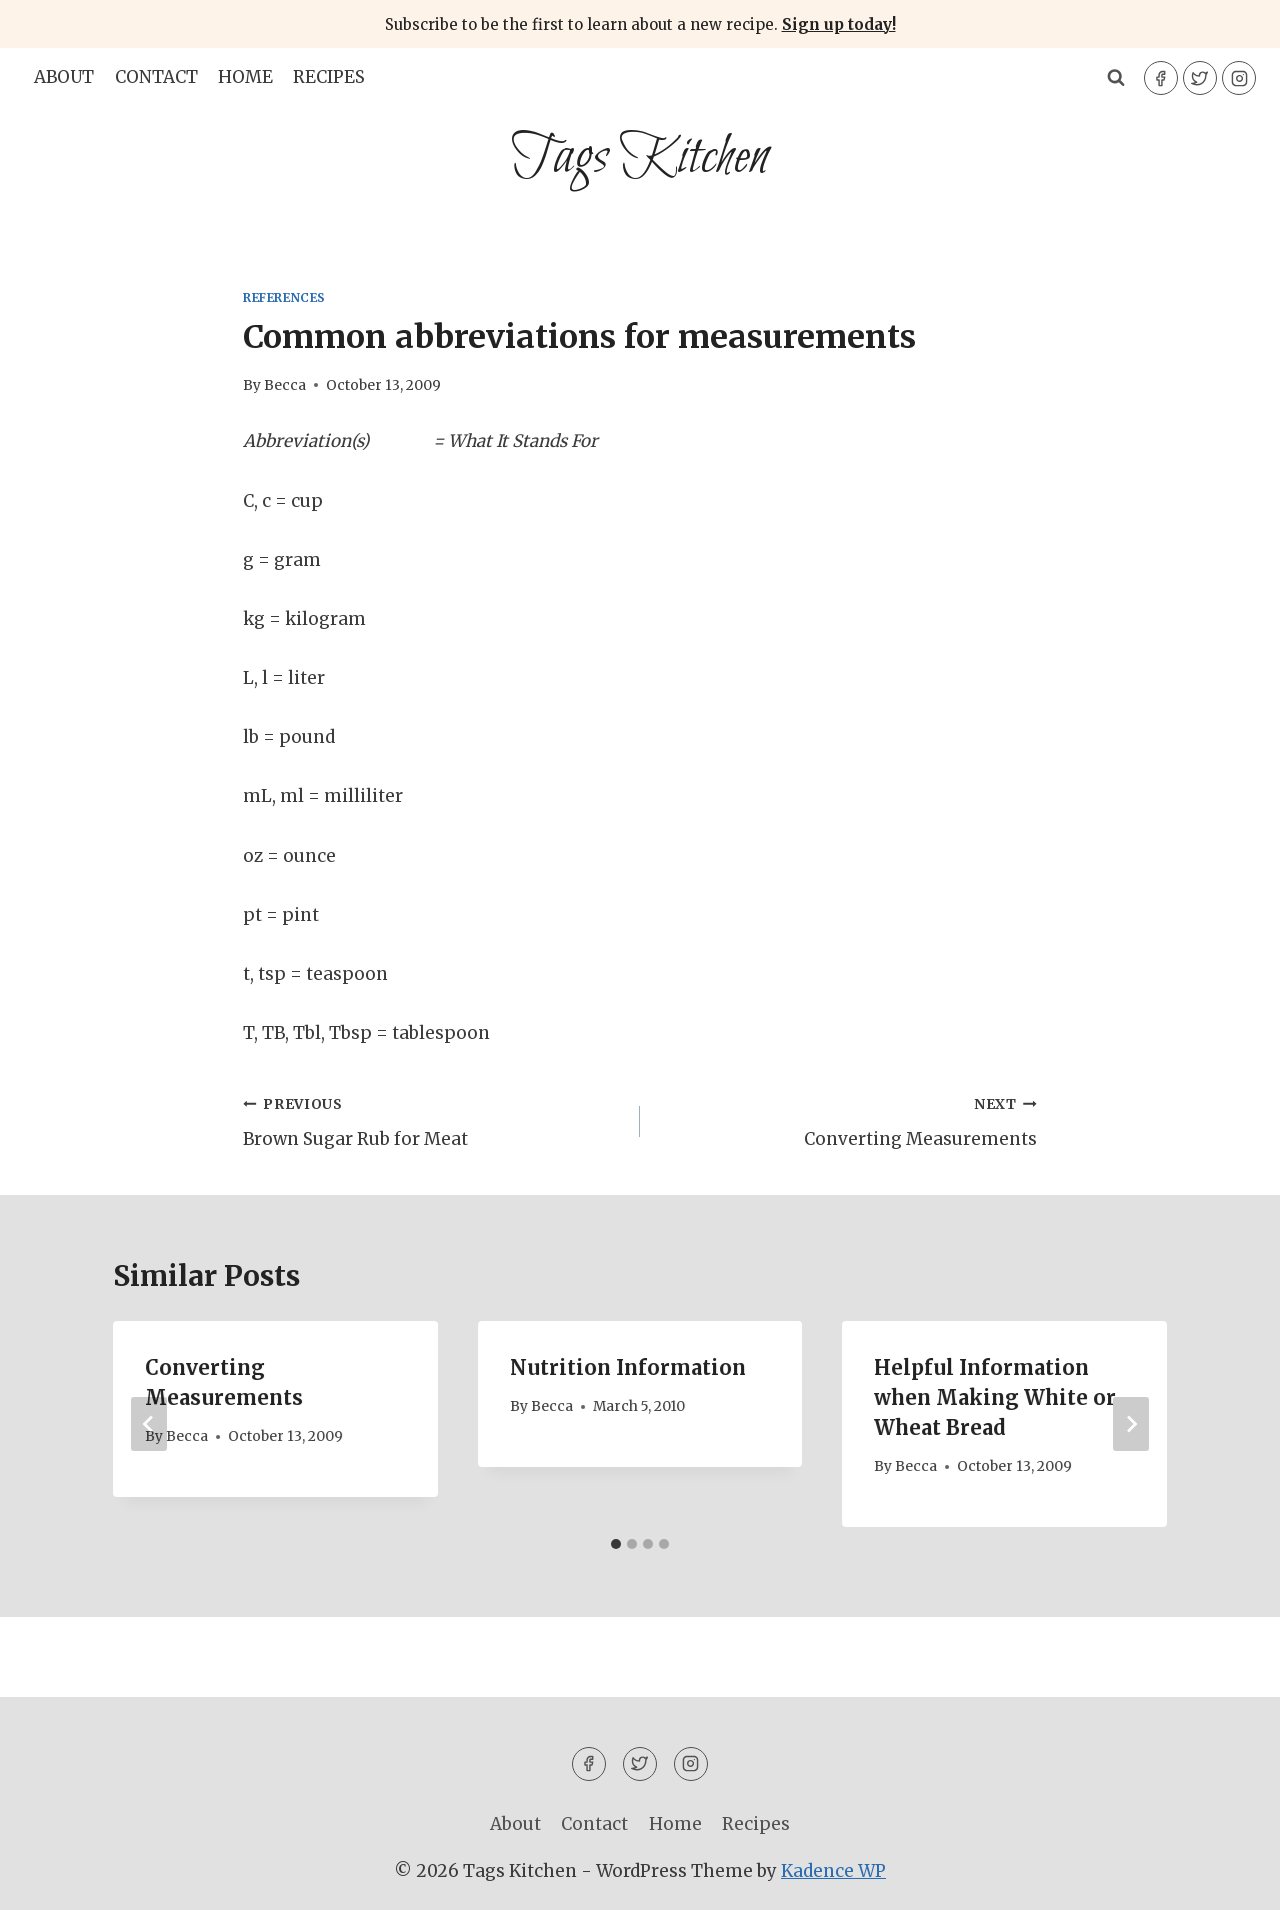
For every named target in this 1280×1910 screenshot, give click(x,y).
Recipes (329, 77)
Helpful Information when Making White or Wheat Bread (995, 1397)
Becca (285, 385)
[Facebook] (1161, 78)
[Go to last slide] (149, 1424)
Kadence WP (833, 1871)
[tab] (616, 1544)
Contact (156, 77)
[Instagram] (1239, 78)
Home (245, 77)
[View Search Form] (1116, 78)
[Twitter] (1200, 78)
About (64, 77)
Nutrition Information (628, 1367)
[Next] (1131, 1424)
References (284, 297)
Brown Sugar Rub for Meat (433, 1120)
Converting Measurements (847, 1120)
